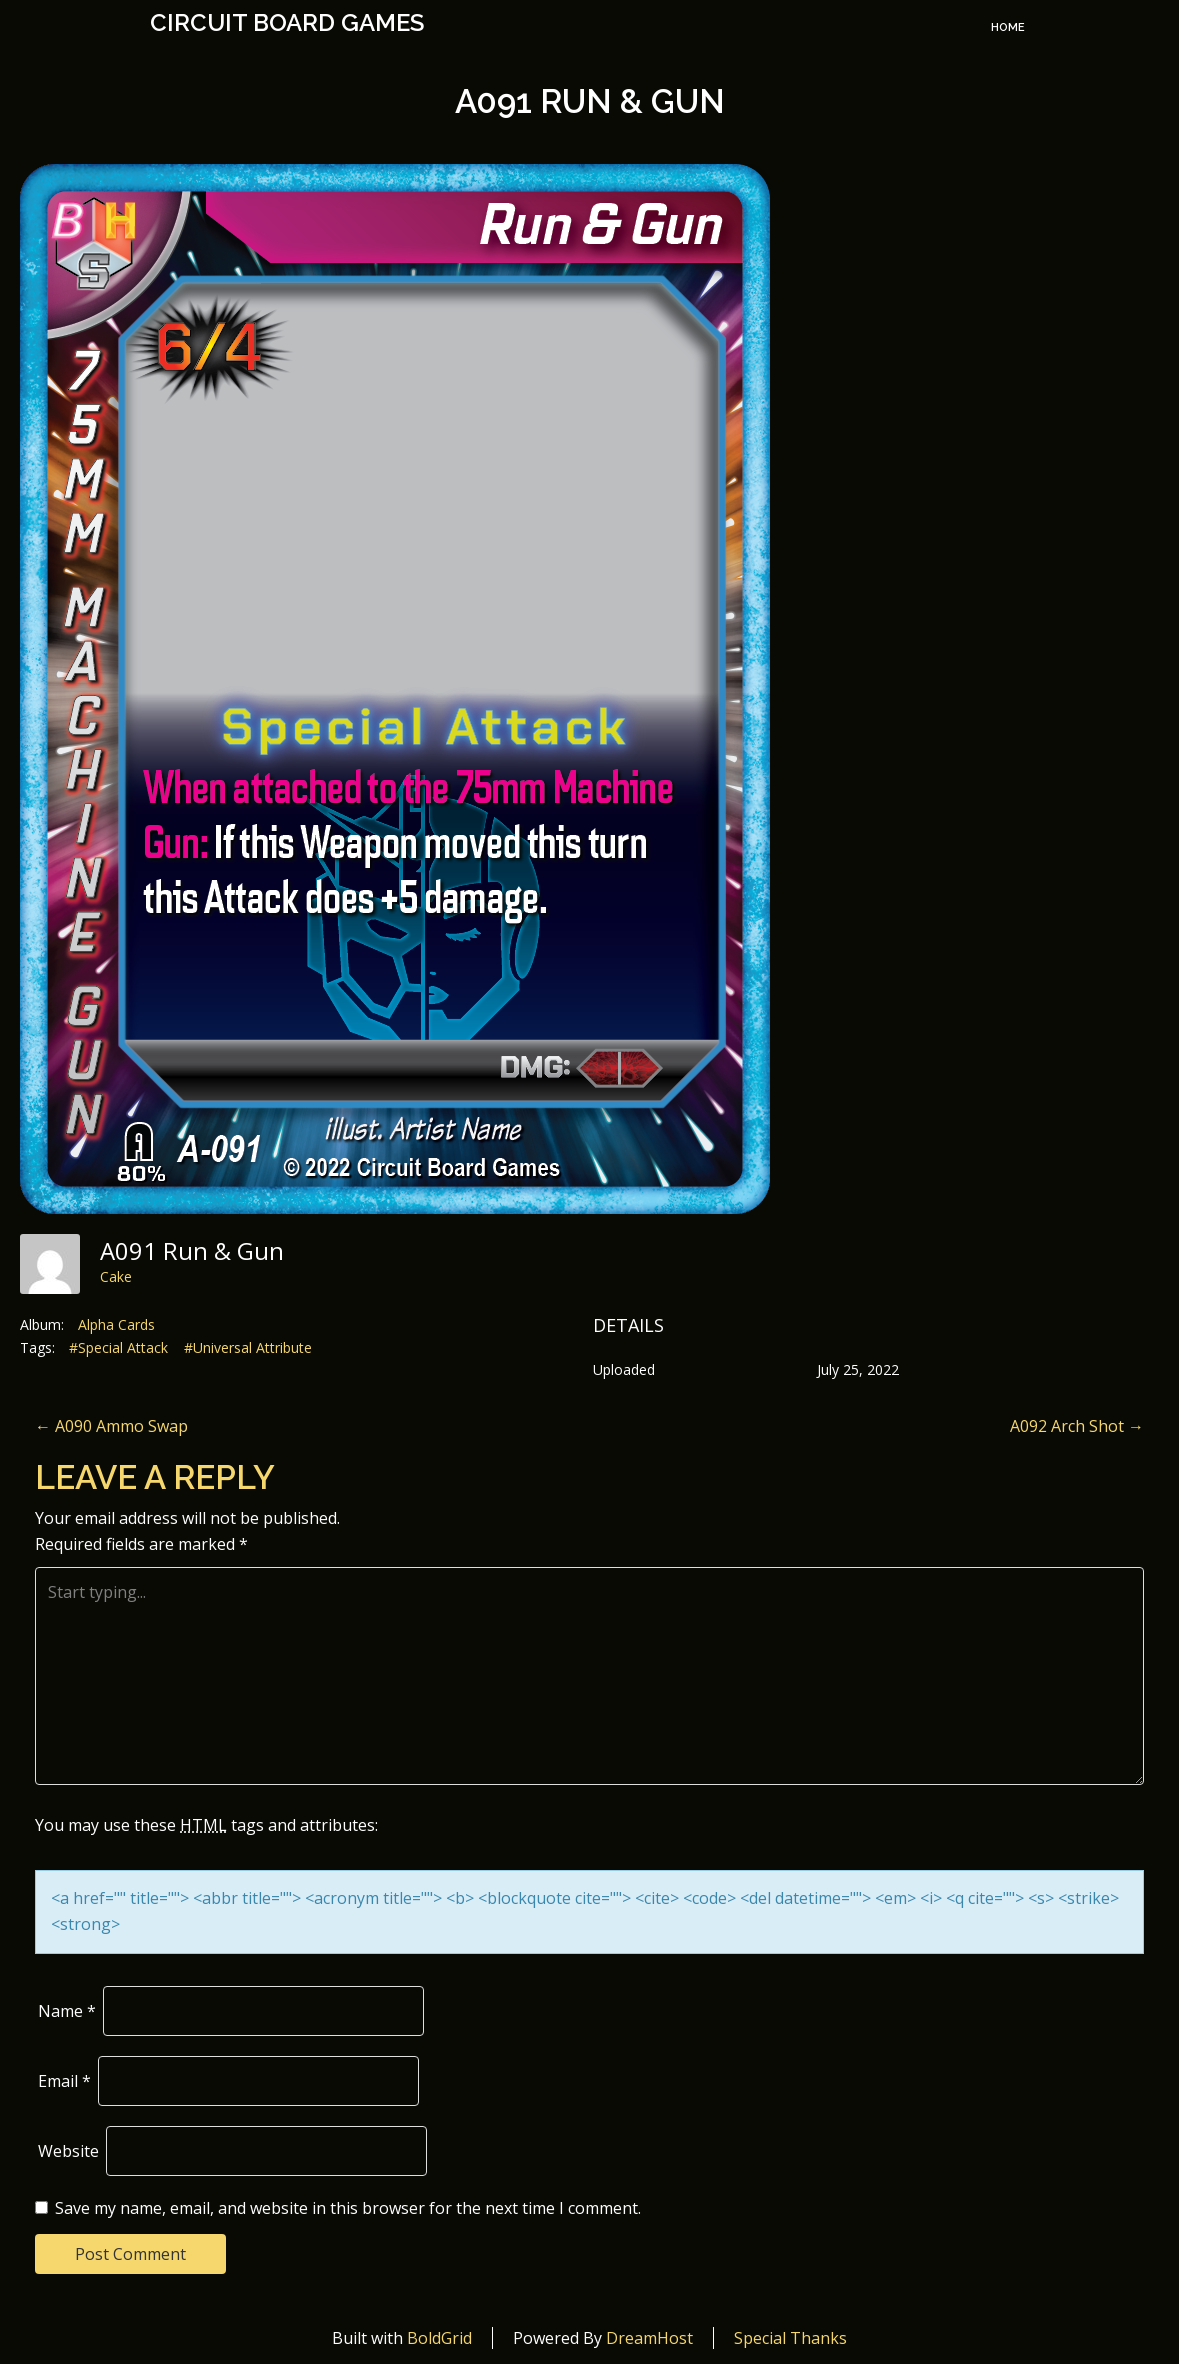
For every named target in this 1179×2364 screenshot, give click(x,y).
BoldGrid (439, 2338)
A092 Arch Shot (1077, 1426)
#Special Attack (118, 1347)
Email (64, 2081)
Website (68, 2151)
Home (1008, 27)
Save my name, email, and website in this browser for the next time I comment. (348, 2208)
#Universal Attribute (248, 1347)
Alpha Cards (116, 1324)
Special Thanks (790, 2338)
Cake (116, 1276)
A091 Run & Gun (590, 101)
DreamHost (649, 2338)
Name (67, 2011)
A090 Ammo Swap (111, 1426)
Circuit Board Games (287, 23)
